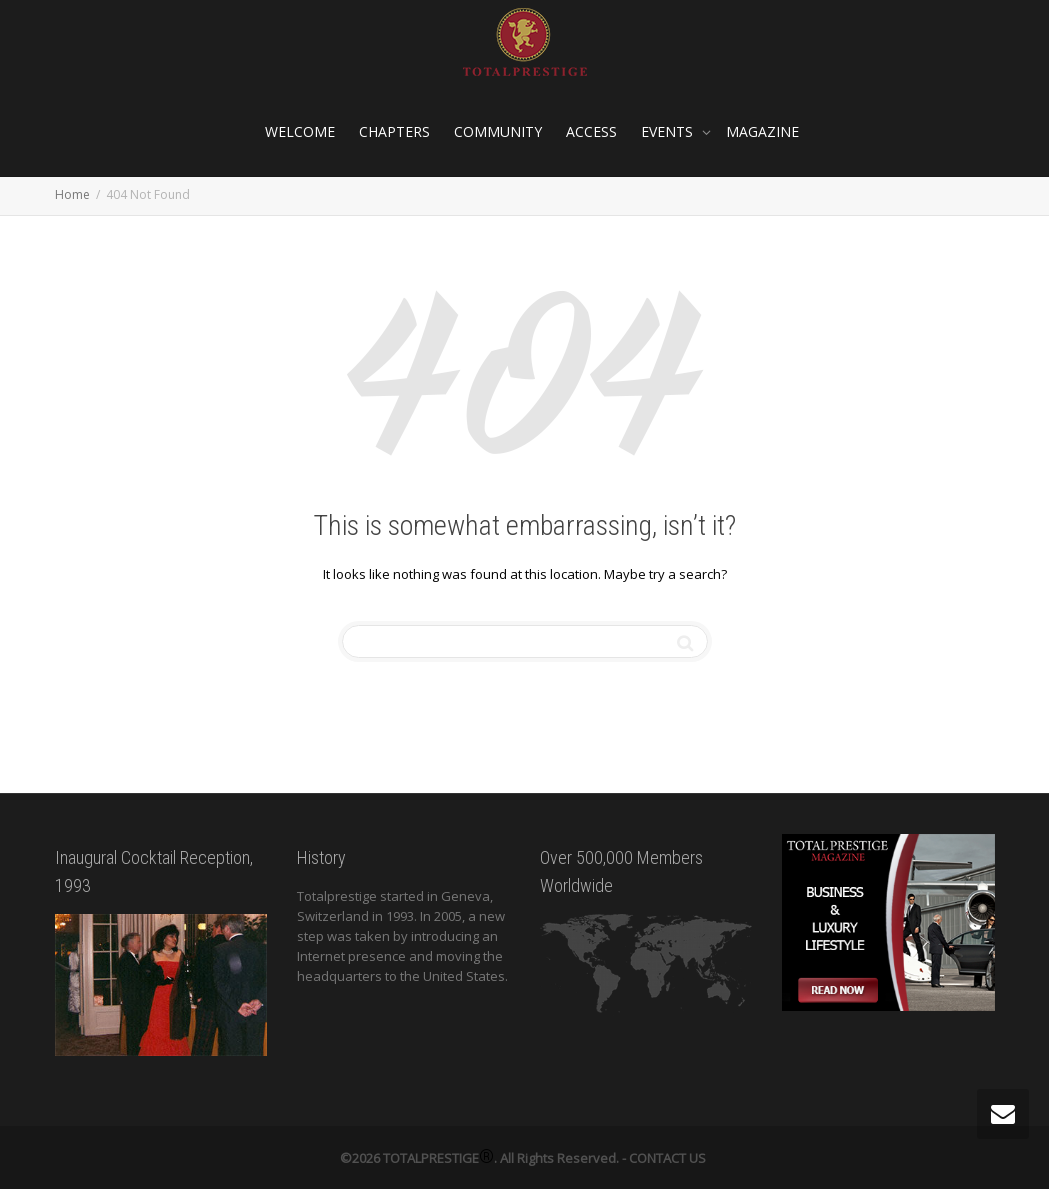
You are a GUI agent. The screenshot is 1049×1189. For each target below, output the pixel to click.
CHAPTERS (394, 131)
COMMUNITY (498, 131)
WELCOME (300, 131)
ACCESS (591, 131)
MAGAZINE (762, 131)
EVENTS (669, 131)
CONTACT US (667, 1158)
